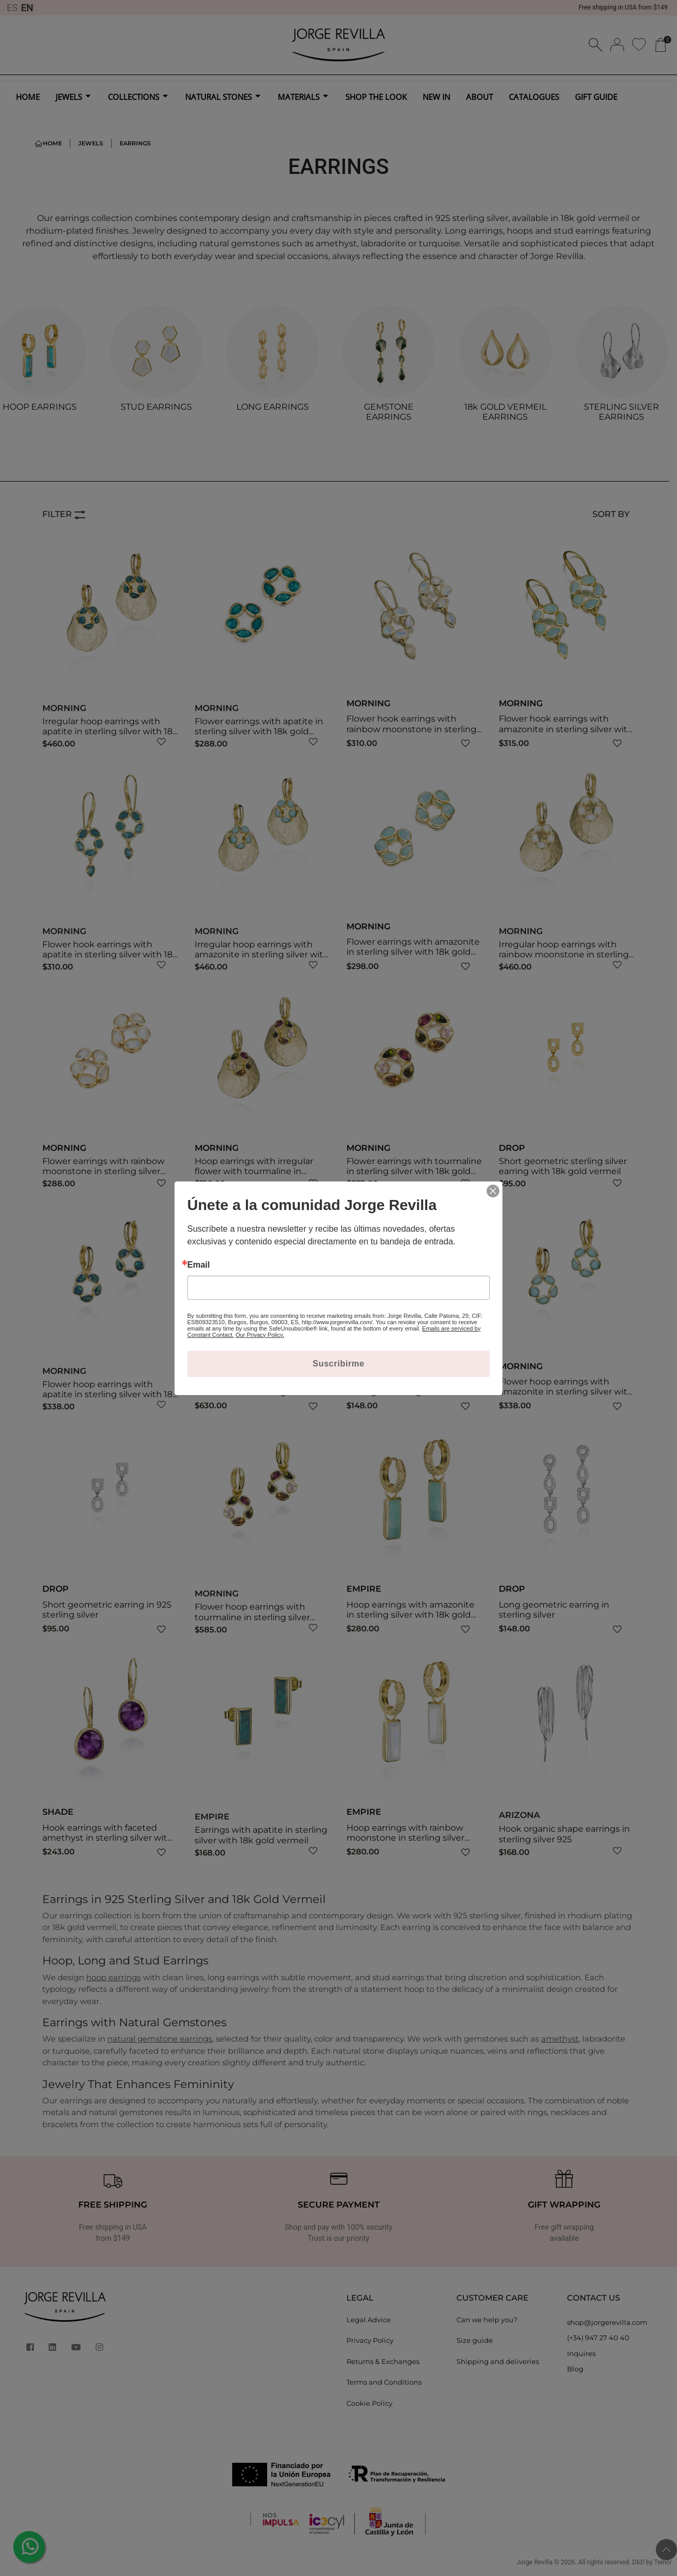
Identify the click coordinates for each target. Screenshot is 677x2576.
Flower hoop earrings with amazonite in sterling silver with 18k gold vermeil (566, 1392)
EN (27, 7)
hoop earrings (113, 1977)
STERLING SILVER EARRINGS (621, 412)
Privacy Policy (370, 2340)
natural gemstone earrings (159, 2039)
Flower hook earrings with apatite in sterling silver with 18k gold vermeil (110, 954)
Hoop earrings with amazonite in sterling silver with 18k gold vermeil (410, 1615)
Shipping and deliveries (497, 2361)
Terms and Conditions (384, 2382)
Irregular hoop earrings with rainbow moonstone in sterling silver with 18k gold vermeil (564, 954)
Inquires (581, 2353)
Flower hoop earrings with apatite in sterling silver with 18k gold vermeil (110, 1394)
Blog (575, 2369)
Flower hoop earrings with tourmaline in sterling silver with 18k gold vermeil (252, 1617)
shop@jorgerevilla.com (607, 2322)
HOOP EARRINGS (40, 407)
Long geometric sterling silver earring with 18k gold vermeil (409, 1387)
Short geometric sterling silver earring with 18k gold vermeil (563, 1166)
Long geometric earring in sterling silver (554, 1610)
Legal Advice (368, 2319)
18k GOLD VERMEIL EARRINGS (505, 412)
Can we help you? (486, 2319)
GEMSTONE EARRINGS (389, 412)
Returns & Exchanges (382, 2361)
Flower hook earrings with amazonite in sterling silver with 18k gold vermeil (566, 729)
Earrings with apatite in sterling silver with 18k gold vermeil (261, 1835)
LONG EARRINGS (272, 407)
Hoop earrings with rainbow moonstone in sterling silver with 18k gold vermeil (405, 1838)
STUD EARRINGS (156, 407)
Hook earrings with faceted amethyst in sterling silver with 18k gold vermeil (107, 1838)
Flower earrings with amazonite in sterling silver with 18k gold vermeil (413, 952)
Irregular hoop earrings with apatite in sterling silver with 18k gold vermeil (110, 731)
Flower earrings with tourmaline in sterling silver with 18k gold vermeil (414, 1171)
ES (12, 7)
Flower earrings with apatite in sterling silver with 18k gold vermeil (259, 731)
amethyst (560, 2039)
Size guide (474, 2340)
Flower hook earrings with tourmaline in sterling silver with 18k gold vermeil (252, 1392)
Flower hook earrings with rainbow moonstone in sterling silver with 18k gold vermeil (411, 729)
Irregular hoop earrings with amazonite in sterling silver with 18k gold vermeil (262, 954)
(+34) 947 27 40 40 (598, 2337)
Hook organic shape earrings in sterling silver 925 (564, 1834)
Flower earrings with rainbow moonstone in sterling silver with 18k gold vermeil (103, 1171)
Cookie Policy (369, 2403)
